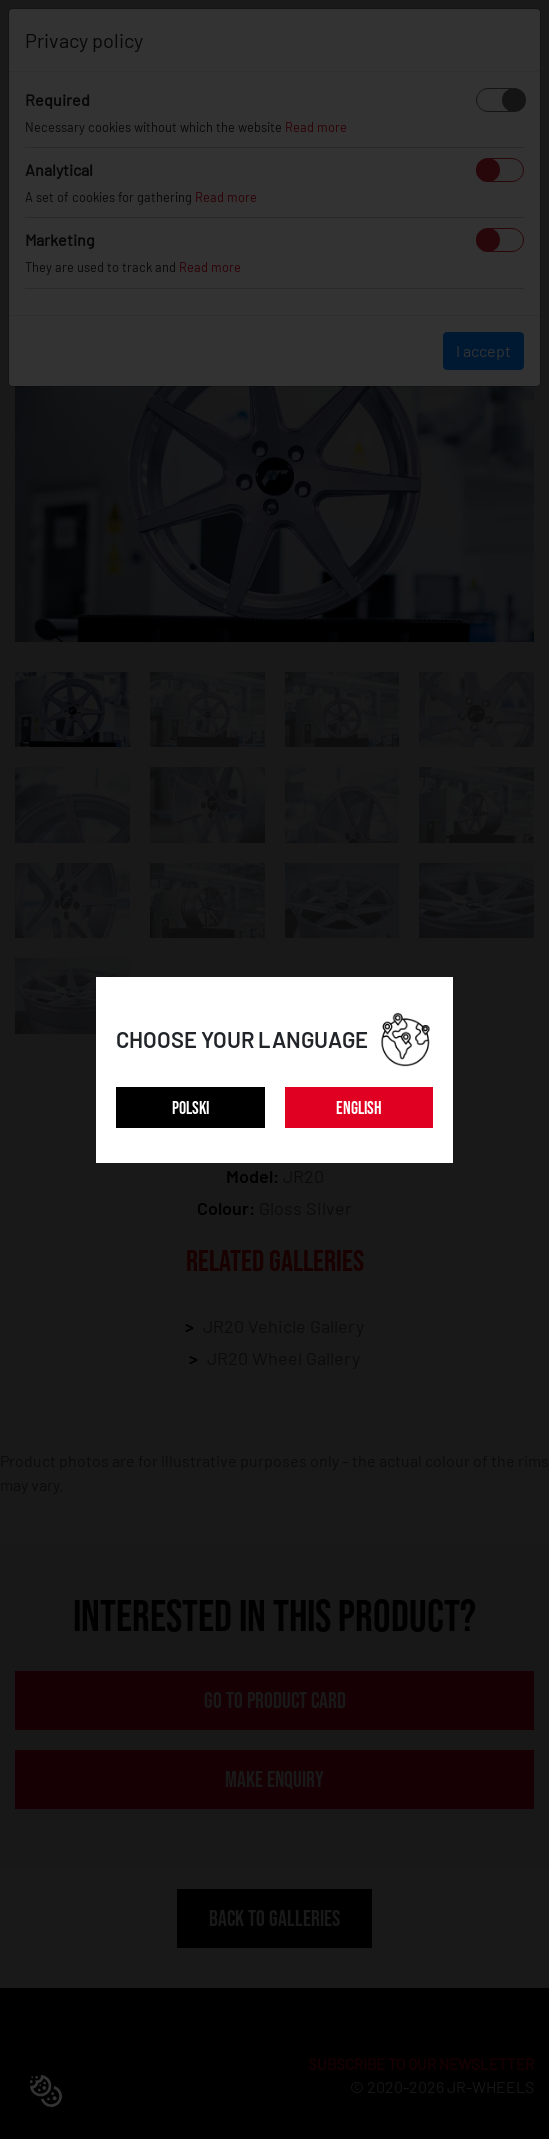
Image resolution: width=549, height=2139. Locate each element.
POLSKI (190, 1108)
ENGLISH (359, 1108)
